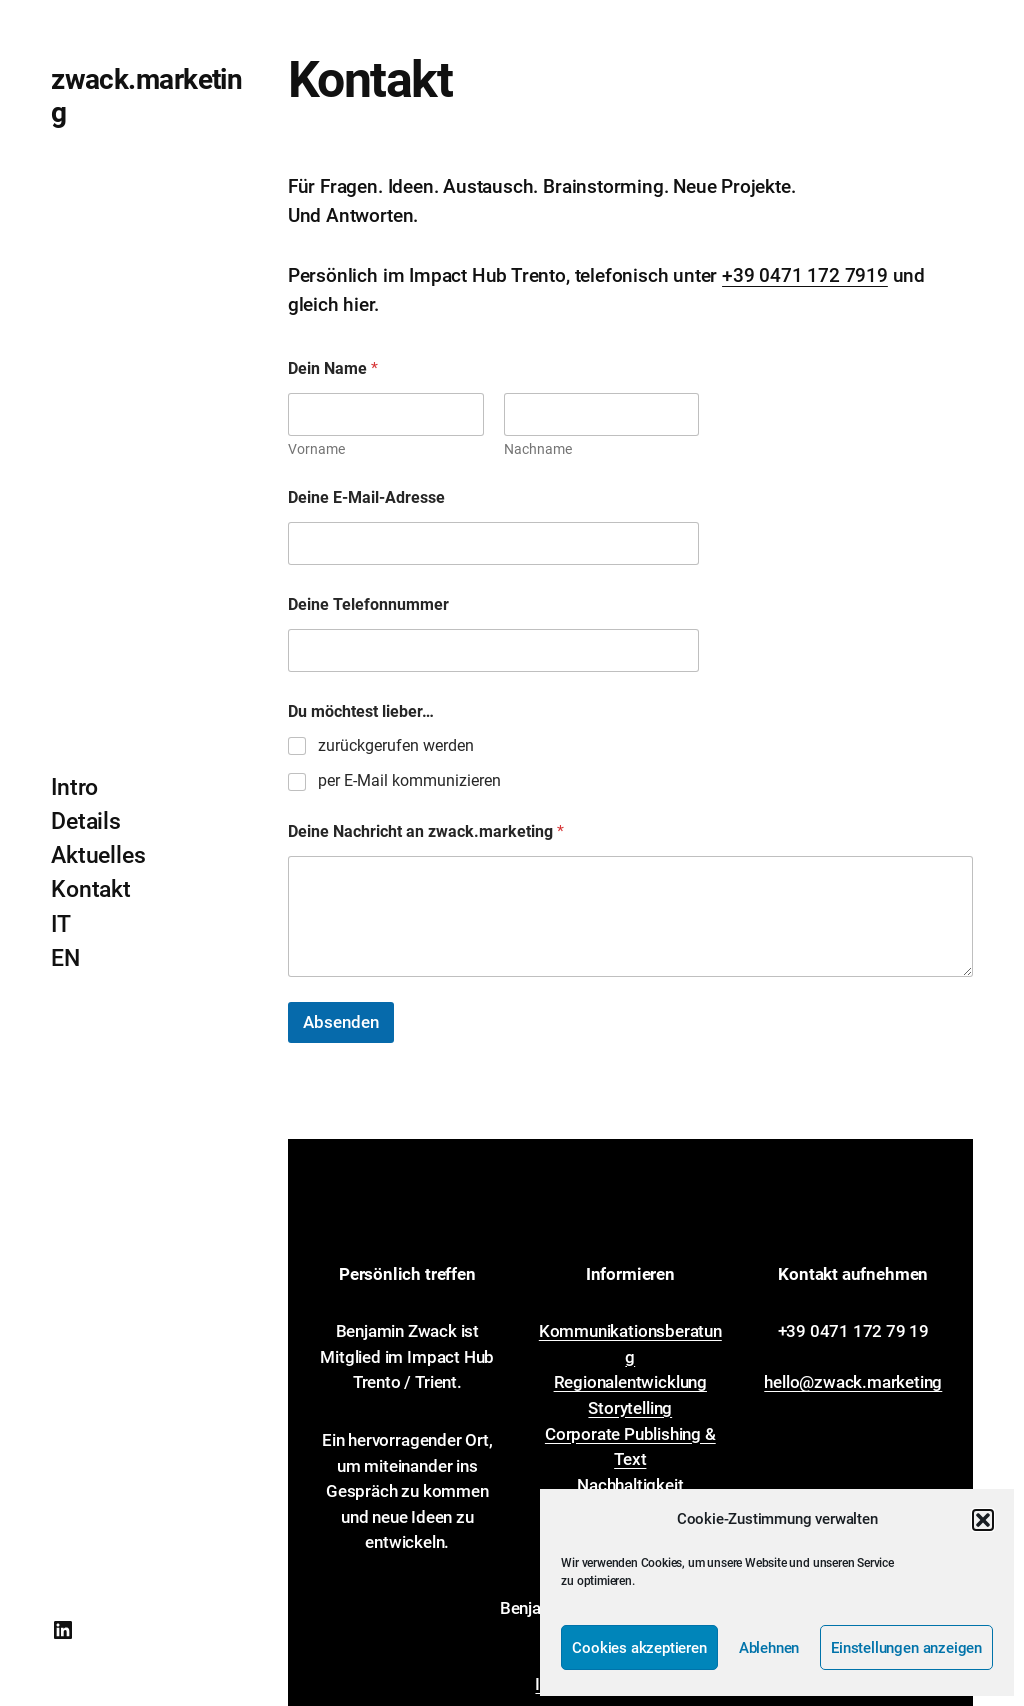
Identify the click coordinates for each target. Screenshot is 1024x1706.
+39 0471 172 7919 (805, 275)
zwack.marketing (146, 95)
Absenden (341, 1022)
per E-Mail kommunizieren (409, 780)
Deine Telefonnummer (368, 604)
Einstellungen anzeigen (906, 1648)
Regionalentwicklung (630, 1382)
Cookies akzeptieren (639, 1648)
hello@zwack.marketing (853, 1382)
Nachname (537, 449)
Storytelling (630, 1408)
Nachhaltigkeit (630, 1485)
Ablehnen (769, 1648)
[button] (983, 1520)
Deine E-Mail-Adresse (366, 497)
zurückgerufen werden (396, 745)
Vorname (316, 449)
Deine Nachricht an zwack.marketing (426, 831)
